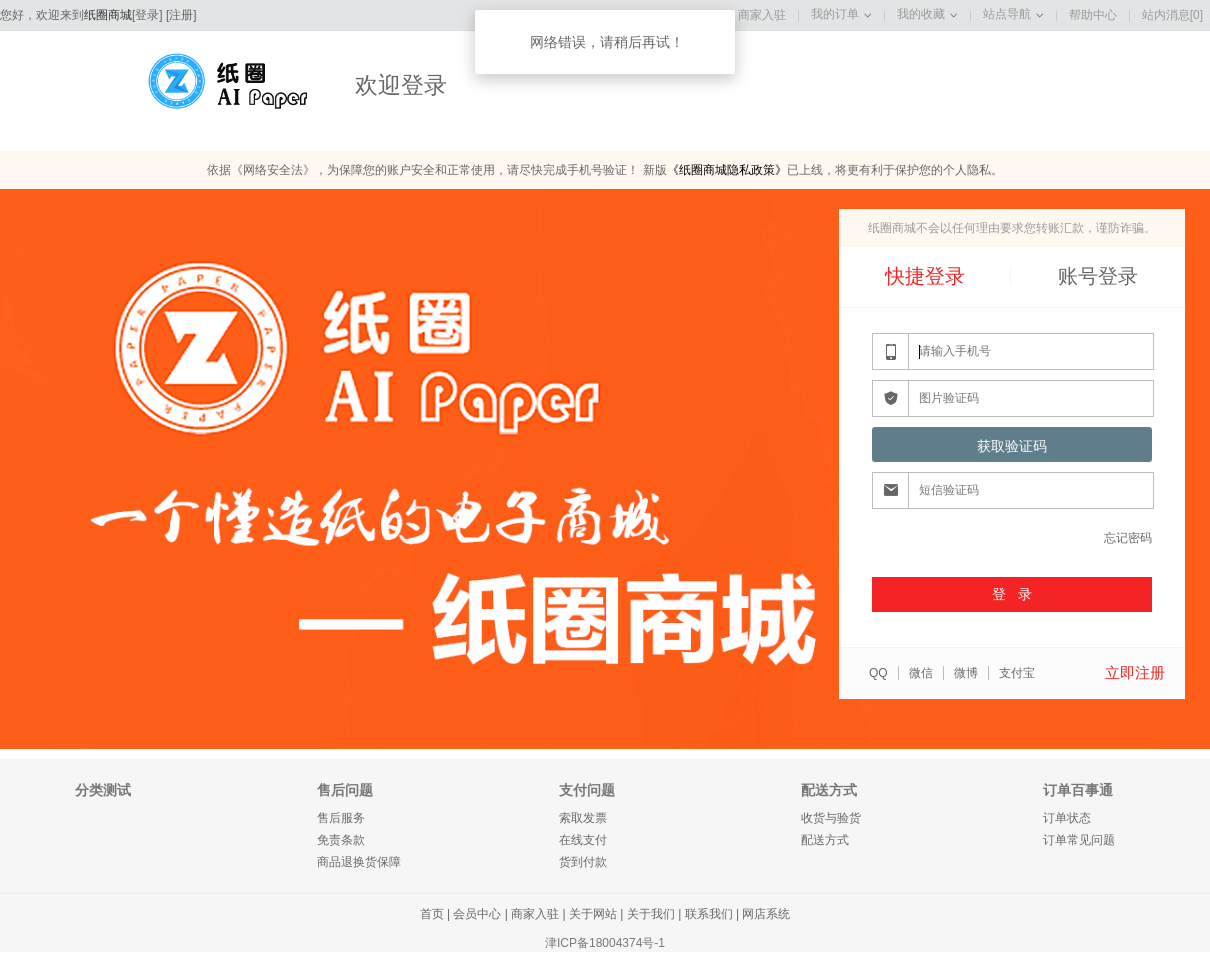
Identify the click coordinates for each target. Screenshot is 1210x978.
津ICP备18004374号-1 (605, 943)
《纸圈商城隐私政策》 (727, 170)
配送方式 (825, 840)
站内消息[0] (1172, 15)
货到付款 (583, 862)
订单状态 (1067, 818)
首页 (432, 914)
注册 (181, 15)
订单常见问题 (1079, 840)
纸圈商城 (108, 15)
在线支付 (583, 840)
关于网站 (593, 914)
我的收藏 (921, 14)
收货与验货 (831, 818)
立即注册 (1135, 672)
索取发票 (583, 818)
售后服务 (341, 818)
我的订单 (835, 14)
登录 (147, 15)
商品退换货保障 (359, 862)
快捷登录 (925, 276)
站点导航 (1007, 14)
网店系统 (766, 914)
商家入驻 (762, 15)
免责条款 (341, 840)
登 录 (1012, 594)
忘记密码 (1128, 538)
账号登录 (1098, 276)
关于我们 (651, 914)
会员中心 (477, 914)
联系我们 (709, 914)
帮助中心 (1093, 15)
